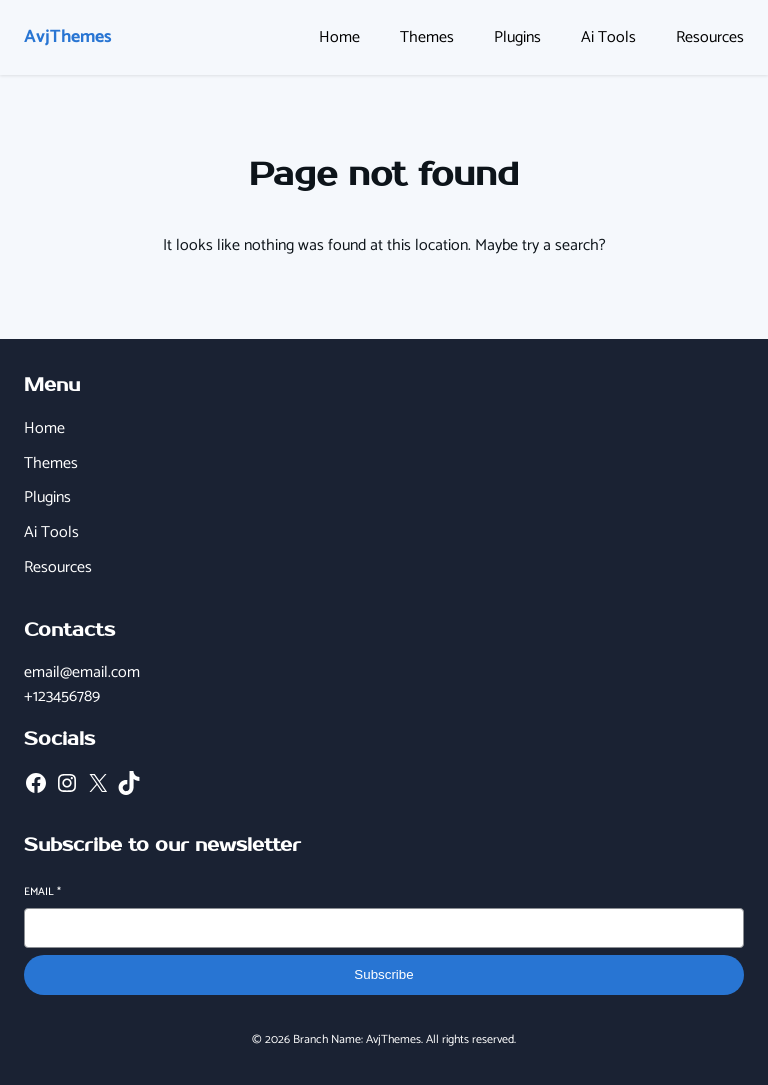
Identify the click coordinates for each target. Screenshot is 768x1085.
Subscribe (383, 974)
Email (42, 892)
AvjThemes (68, 37)
